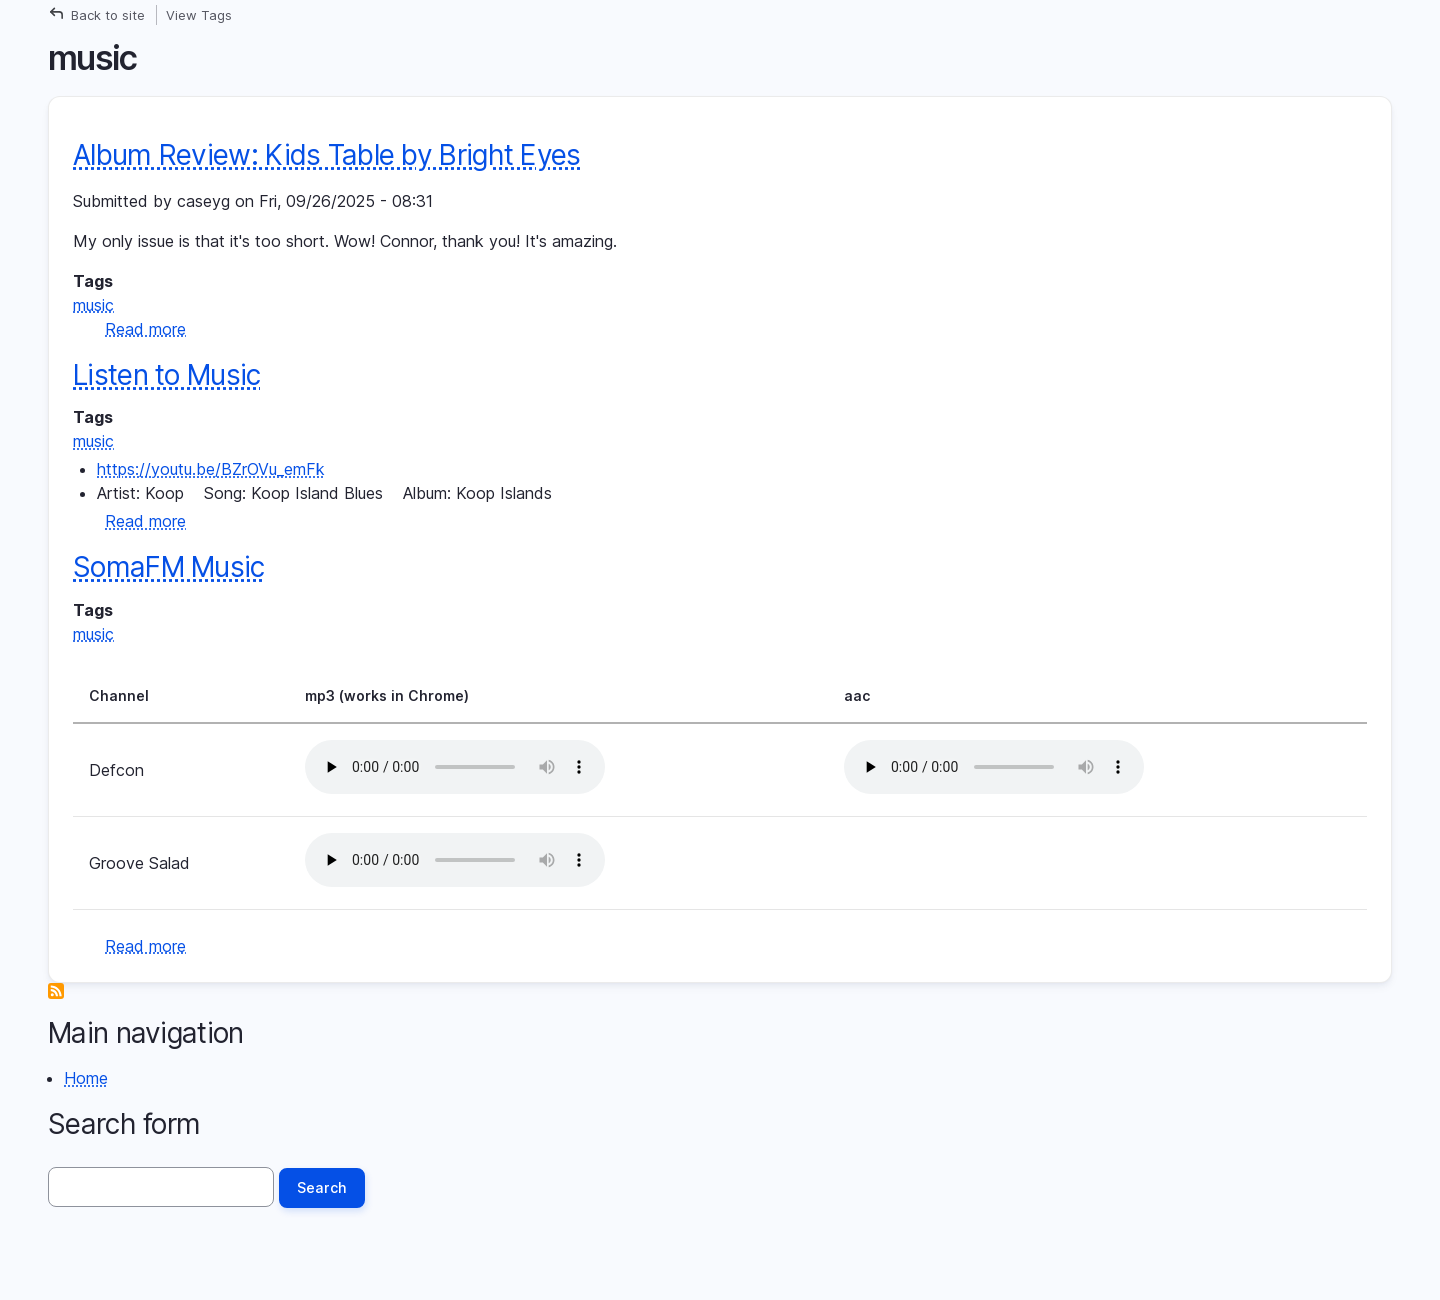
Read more (145, 329)
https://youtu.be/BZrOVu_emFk (211, 469)
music (93, 305)
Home (86, 1078)
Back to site (108, 15)
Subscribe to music (56, 991)
